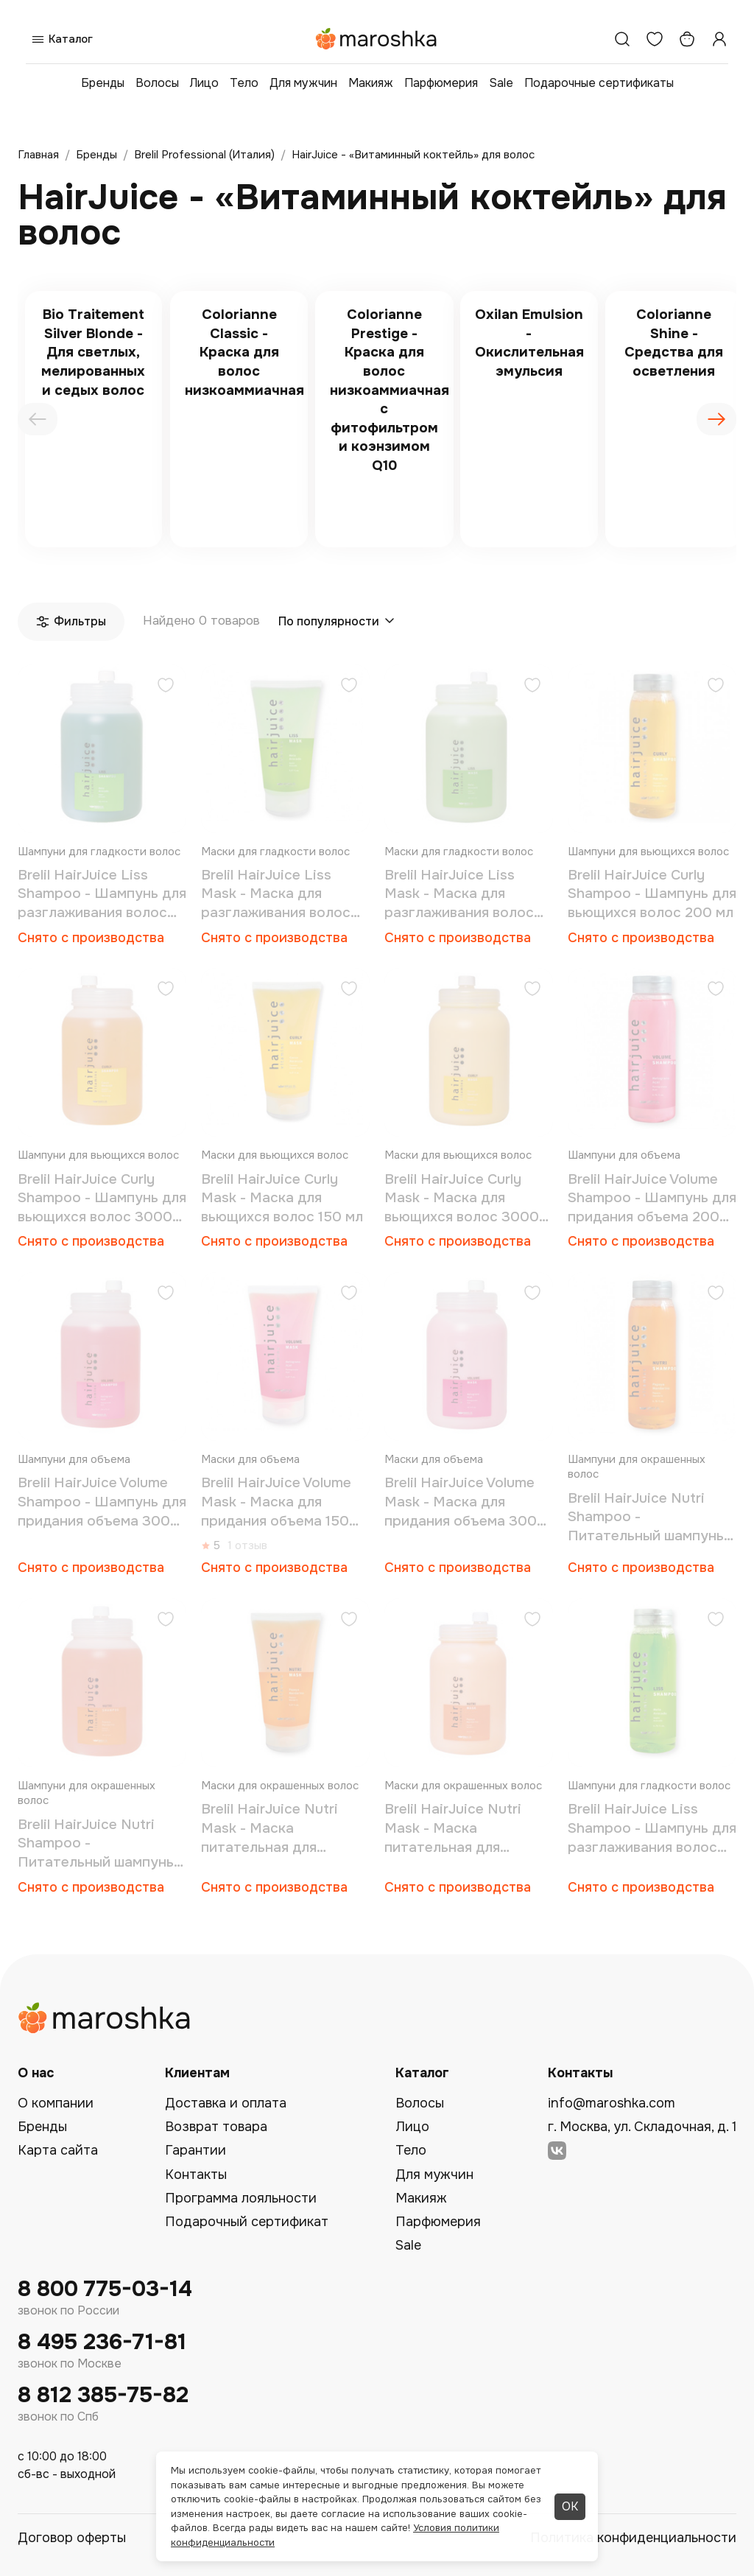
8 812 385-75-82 (103, 2395)
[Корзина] (687, 39)
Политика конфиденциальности (633, 2538)
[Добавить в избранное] (166, 687)
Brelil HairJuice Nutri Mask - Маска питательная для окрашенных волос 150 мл (279, 1828)
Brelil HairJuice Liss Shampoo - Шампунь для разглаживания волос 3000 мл (102, 894)
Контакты (196, 2174)
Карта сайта (58, 2150)
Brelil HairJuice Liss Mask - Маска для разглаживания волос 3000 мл (459, 894)
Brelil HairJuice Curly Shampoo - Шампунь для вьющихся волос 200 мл (652, 894)
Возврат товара (216, 2127)
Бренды (102, 83)
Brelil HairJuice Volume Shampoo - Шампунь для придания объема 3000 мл (102, 1502)
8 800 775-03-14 (105, 2289)
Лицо (204, 83)
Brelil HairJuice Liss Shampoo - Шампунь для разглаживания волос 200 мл (652, 1828)
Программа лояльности (241, 2198)
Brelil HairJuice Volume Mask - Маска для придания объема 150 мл (276, 1502)
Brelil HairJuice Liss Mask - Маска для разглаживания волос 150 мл (275, 894)
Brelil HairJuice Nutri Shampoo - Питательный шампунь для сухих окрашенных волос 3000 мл (96, 1844)
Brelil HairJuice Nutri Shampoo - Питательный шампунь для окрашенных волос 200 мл (646, 1517)
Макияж (370, 83)
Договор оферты (72, 2538)
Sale (501, 83)
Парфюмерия (441, 83)
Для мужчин (303, 83)
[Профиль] (719, 39)
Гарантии (195, 2150)
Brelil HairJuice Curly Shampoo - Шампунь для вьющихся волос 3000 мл (102, 1199)
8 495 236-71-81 (102, 2342)
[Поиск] (622, 39)
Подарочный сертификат (246, 2222)
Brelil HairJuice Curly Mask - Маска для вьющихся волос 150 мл (282, 1198)
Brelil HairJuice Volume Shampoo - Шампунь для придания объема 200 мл (652, 1199)
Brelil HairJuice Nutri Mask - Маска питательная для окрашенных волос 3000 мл (452, 1828)
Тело (244, 83)
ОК (570, 2506)
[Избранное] (654, 39)
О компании (56, 2103)
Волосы (157, 83)
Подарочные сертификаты (599, 83)
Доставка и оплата (225, 2103)
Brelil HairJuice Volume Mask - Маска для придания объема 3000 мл (465, 1502)
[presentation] (37, 419)
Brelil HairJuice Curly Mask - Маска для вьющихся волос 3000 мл (461, 1199)
